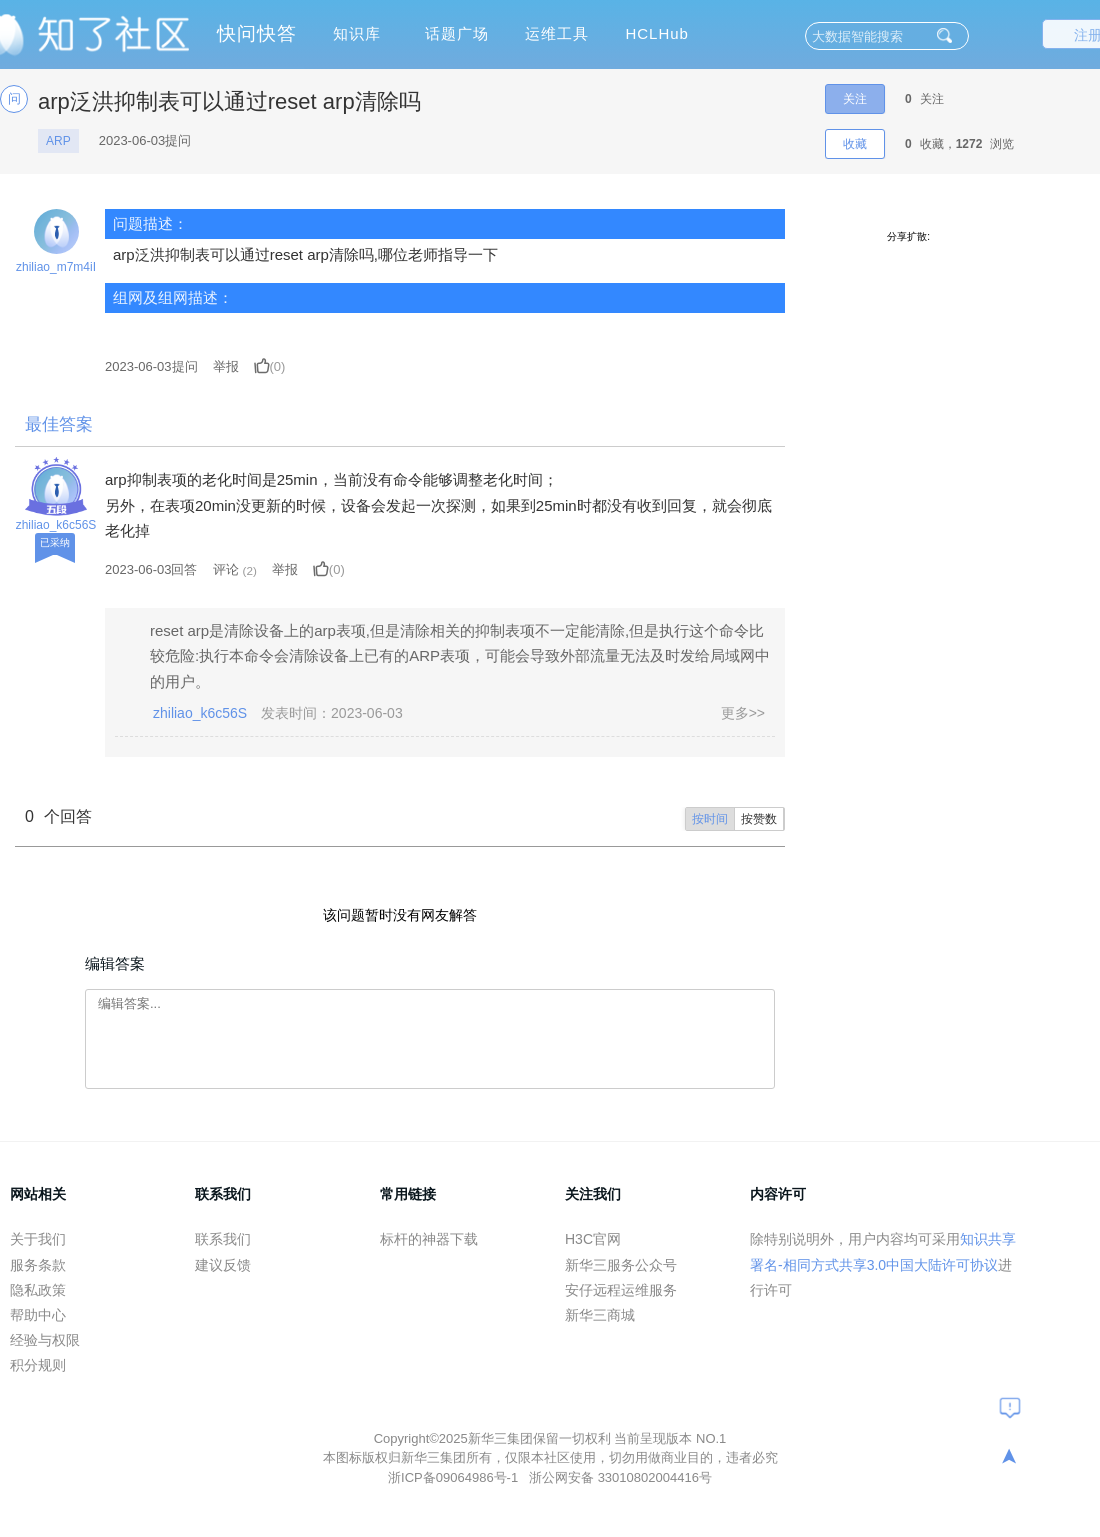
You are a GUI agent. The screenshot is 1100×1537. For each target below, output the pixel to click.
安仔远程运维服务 (621, 1290)
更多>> (743, 713)
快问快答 (257, 33)
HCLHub (657, 33)
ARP (58, 141)
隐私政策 (38, 1290)
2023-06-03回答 (151, 569)
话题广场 (457, 33)
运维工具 (557, 33)
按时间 (710, 819)
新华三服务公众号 (621, 1265)
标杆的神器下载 (429, 1239)
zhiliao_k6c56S (56, 525)
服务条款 (38, 1265)
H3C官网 (593, 1239)
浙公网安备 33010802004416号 (620, 1477)
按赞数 (759, 819)
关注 (855, 99)
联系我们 (223, 1239)
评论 (226, 569)
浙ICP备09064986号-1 (455, 1477)
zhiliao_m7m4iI (56, 267)
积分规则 (38, 1365)
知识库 (357, 33)
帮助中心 (38, 1315)
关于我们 (38, 1239)
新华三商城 (600, 1315)
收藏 (855, 144)
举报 (226, 366)
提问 (151, 366)
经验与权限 (45, 1340)
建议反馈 (223, 1265)
